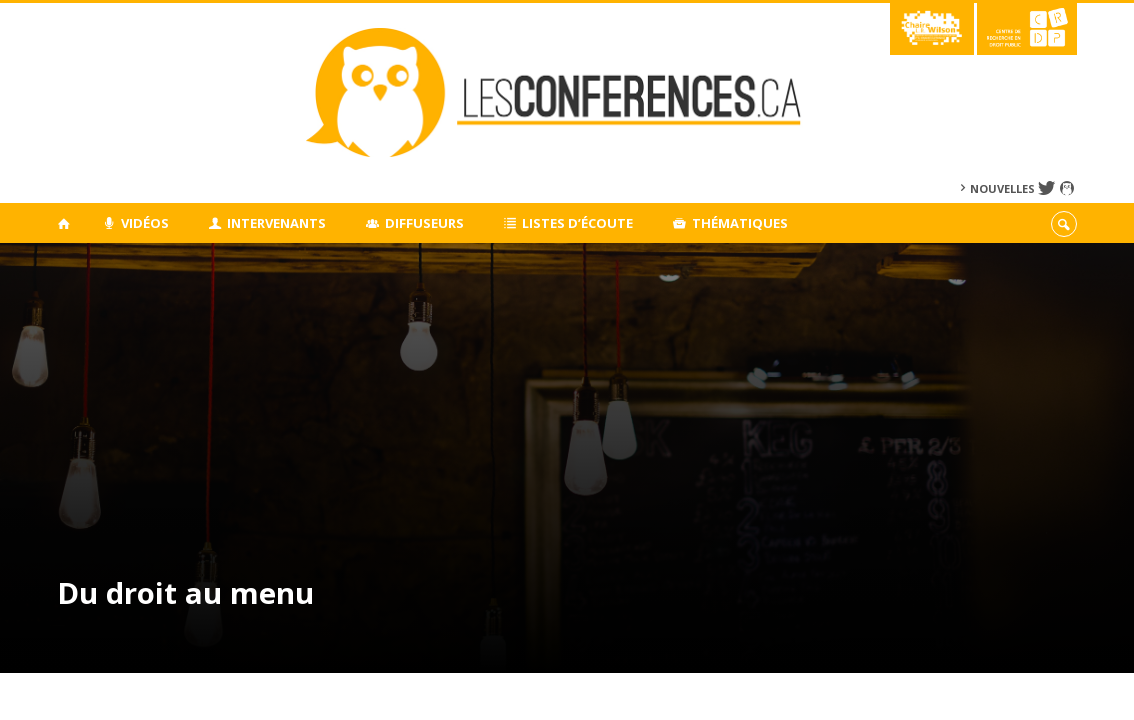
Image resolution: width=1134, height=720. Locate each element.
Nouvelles (1002, 188)
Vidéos (135, 223)
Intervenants (268, 223)
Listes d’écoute (569, 223)
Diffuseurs (415, 223)
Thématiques (730, 223)
